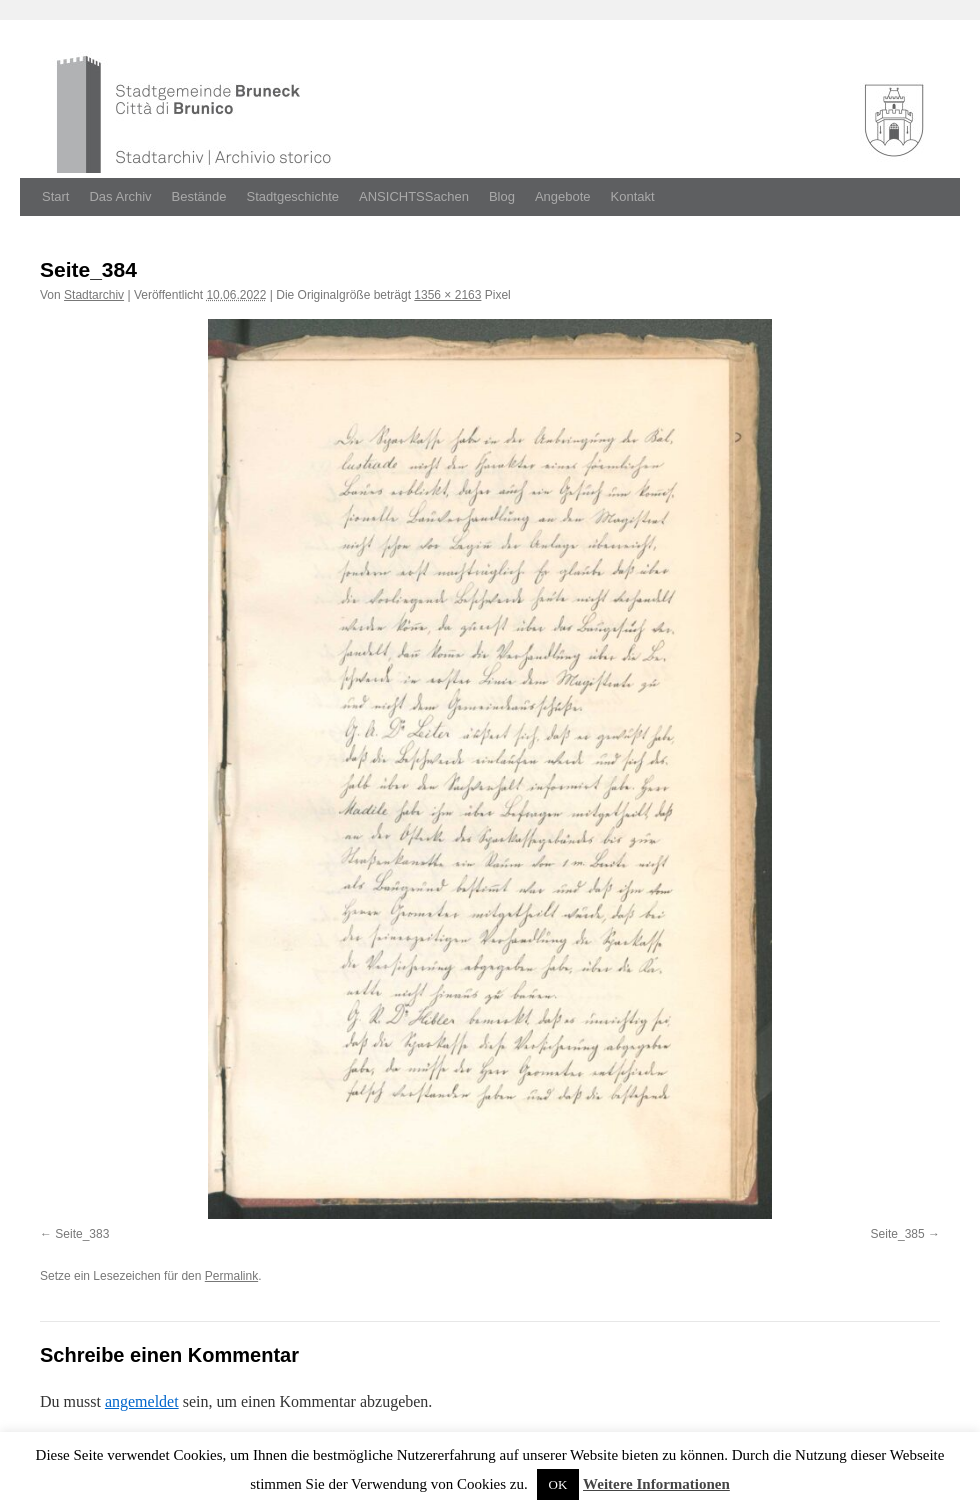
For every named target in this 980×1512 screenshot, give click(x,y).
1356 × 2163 (447, 295)
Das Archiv (120, 196)
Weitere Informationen (656, 1484)
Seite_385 (898, 1234)
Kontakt (633, 196)
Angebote (563, 196)
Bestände (199, 196)
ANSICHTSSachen (414, 196)
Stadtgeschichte (293, 196)
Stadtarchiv (94, 295)
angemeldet (142, 1401)
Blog (502, 196)
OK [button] (558, 1484)
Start (55, 196)
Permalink (231, 1276)
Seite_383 (82, 1234)
